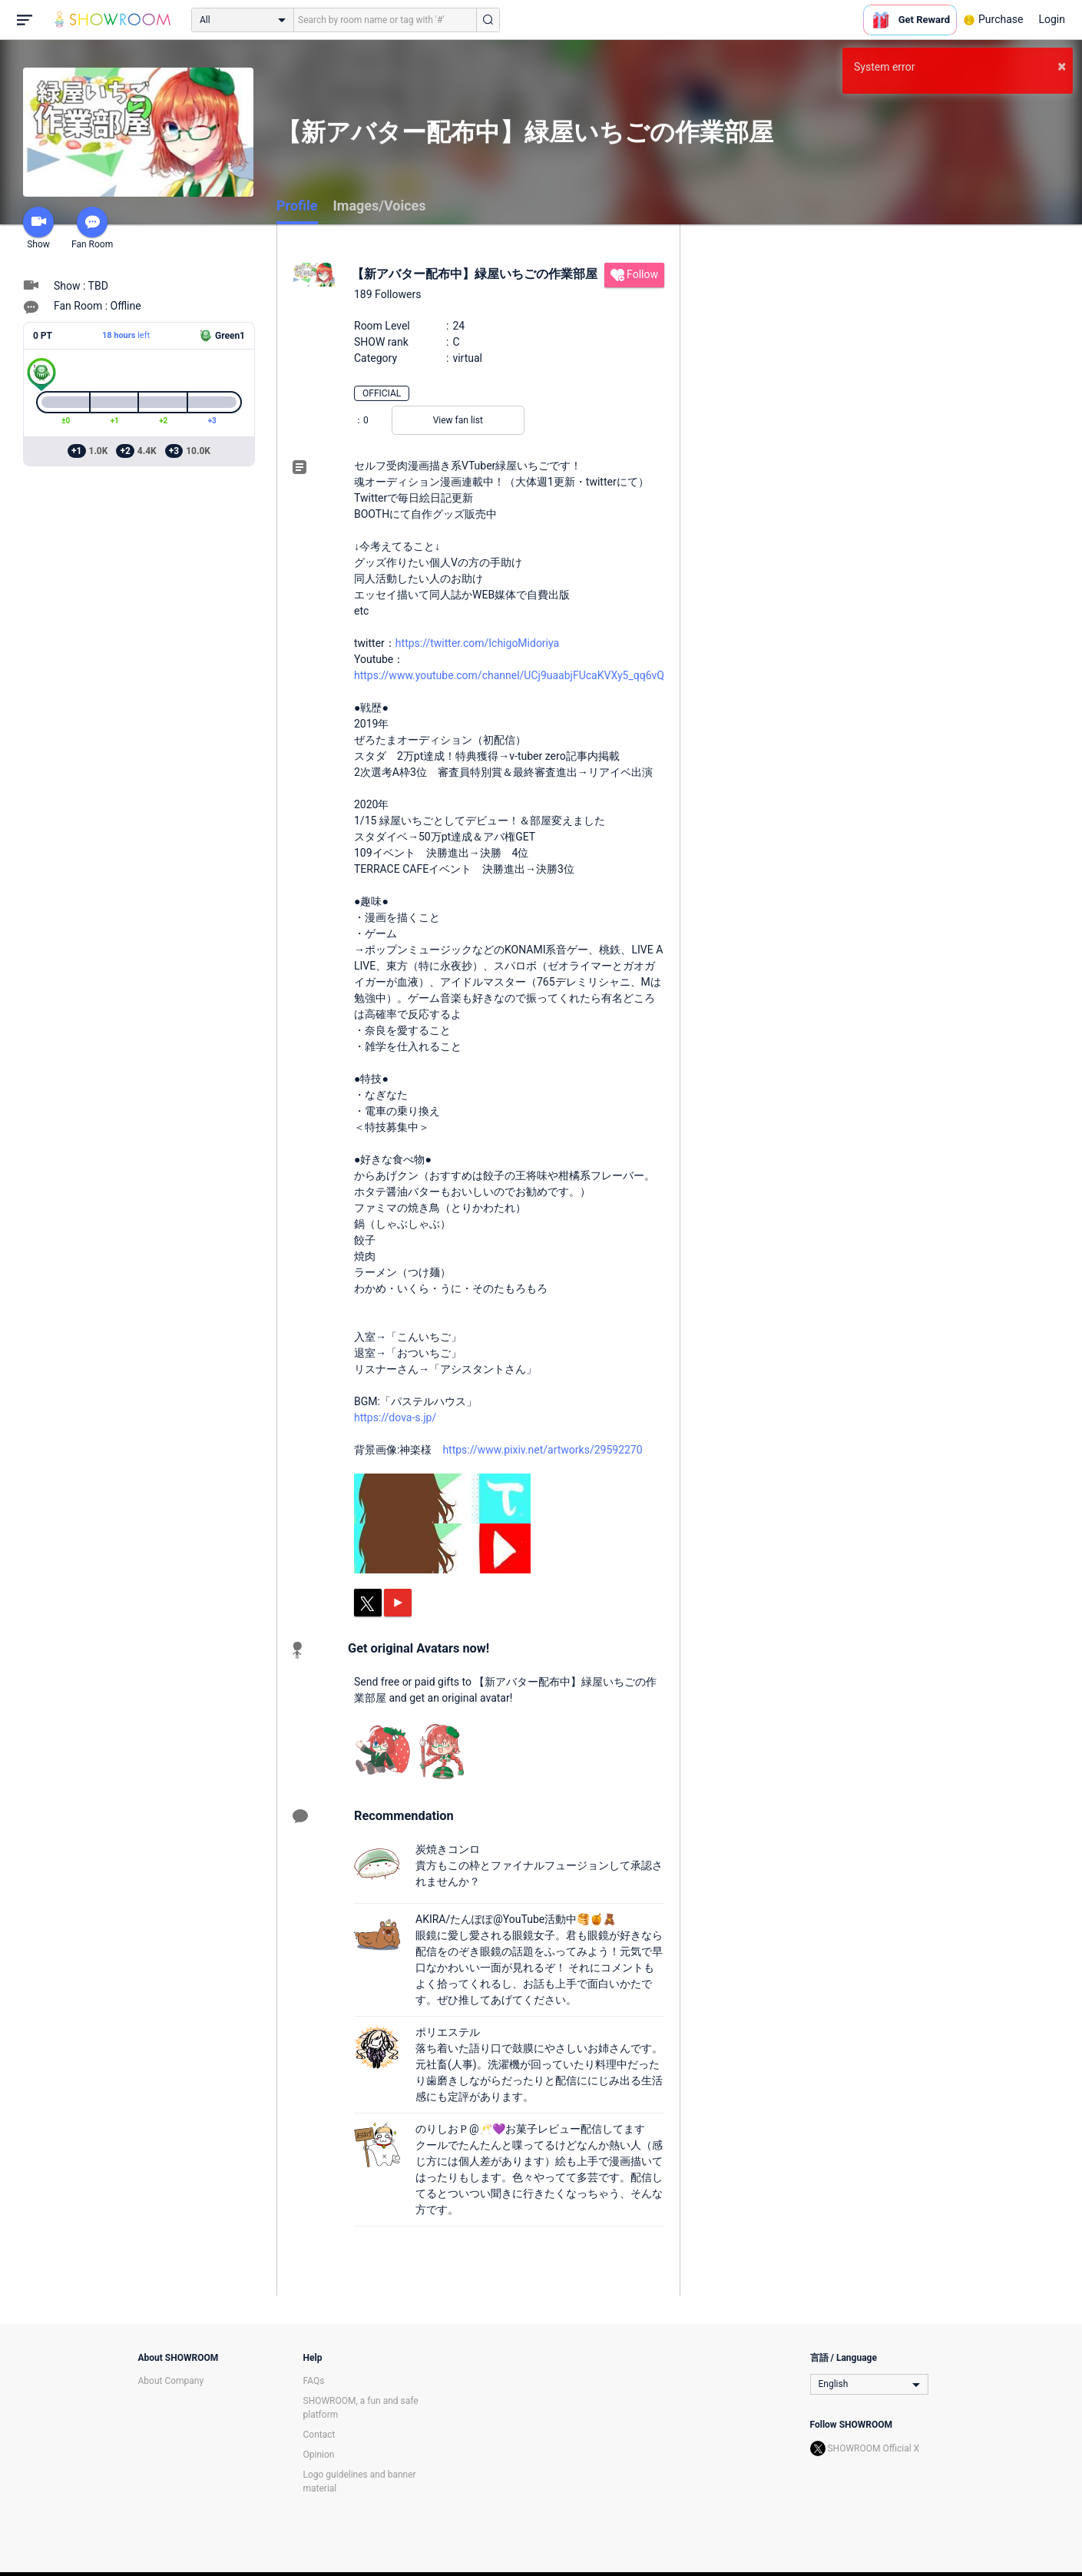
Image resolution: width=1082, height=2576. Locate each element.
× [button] (1061, 66)
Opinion (319, 2454)
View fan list (458, 420)
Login (1051, 19)
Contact (319, 2434)
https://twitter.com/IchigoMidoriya (477, 643)
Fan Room (92, 228)
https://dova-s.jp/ (395, 1417)
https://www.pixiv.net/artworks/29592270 (542, 1450)
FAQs (314, 2380)
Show (38, 228)
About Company (171, 2380)
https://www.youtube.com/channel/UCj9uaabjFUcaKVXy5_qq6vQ (509, 675)
